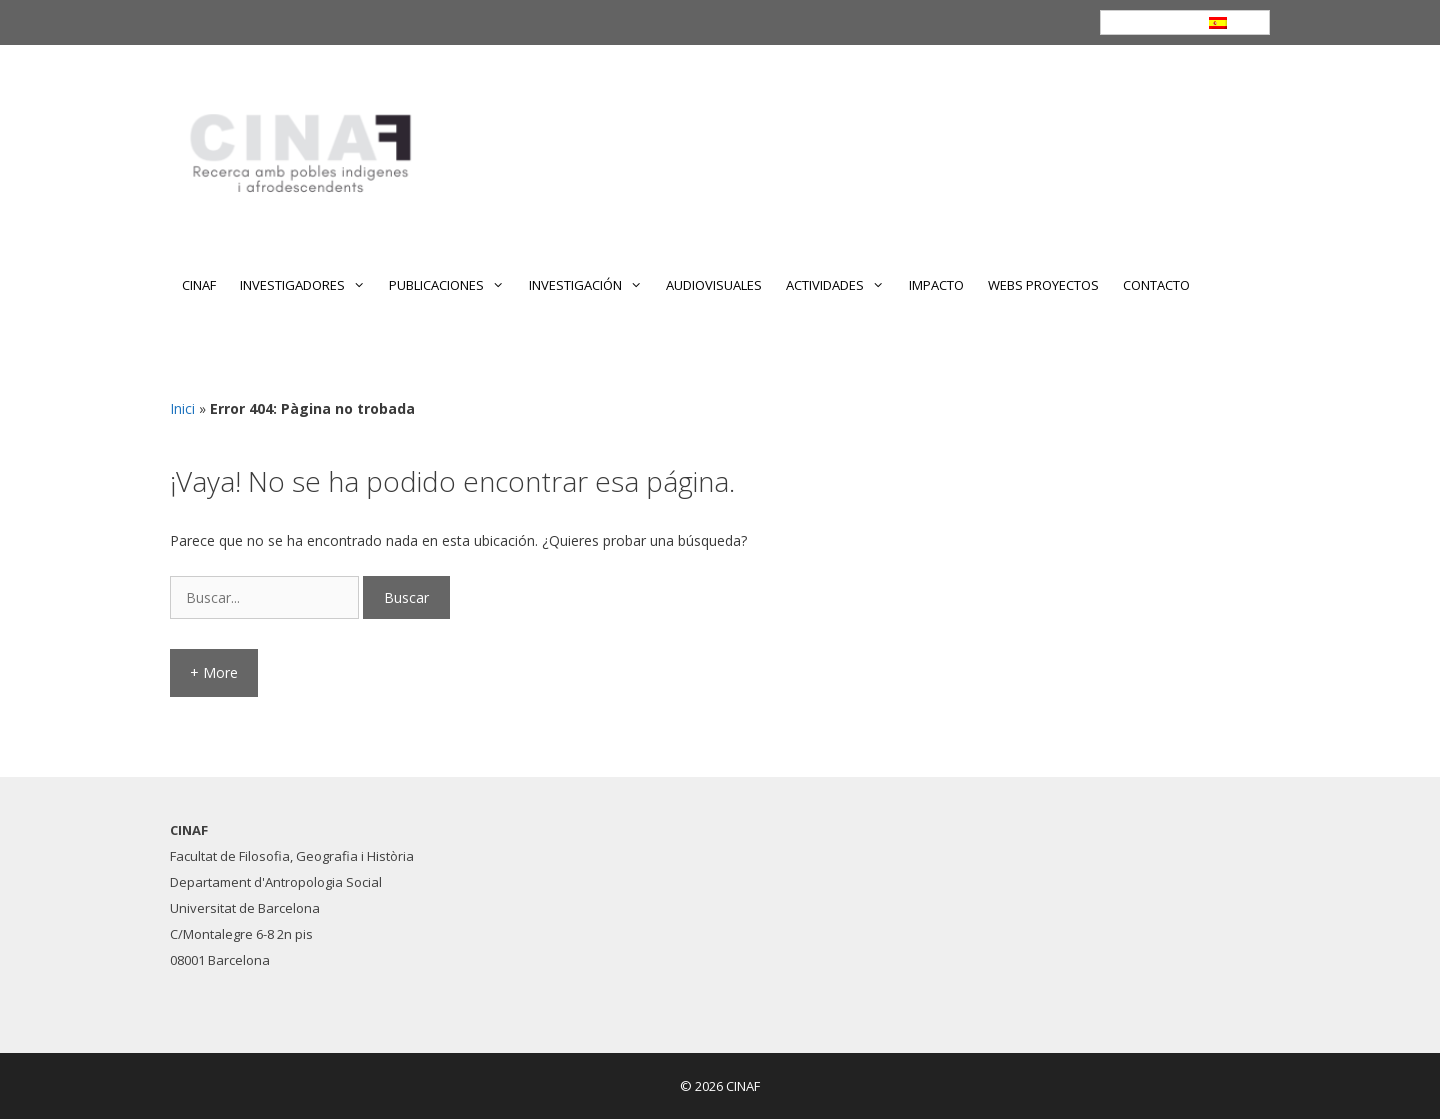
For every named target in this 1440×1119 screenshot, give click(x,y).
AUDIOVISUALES (714, 285)
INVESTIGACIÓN (591, 285)
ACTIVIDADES (841, 285)
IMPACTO (936, 285)
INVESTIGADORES (308, 285)
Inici (182, 408)
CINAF (199, 285)
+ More (214, 672)
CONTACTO (1156, 285)
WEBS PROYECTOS (1043, 285)
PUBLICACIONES (452, 285)
